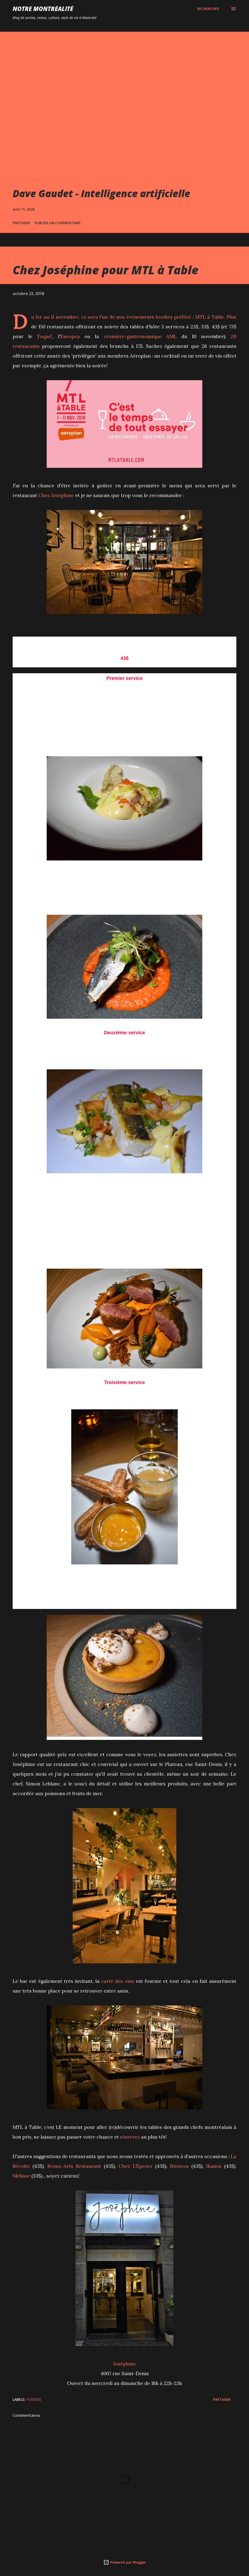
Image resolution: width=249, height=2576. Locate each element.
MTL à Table (209, 317)
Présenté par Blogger (124, 2562)
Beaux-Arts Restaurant (74, 2166)
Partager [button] (21, 223)
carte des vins (117, 1981)
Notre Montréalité (43, 9)
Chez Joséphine (56, 495)
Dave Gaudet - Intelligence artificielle (101, 193)
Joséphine (124, 2364)
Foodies (33, 2399)
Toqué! (45, 336)
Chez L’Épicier (135, 2166)
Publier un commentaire (58, 223)
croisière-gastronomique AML (140, 336)
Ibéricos (179, 2166)
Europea (70, 336)
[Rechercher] (208, 9)
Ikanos (214, 2166)
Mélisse (21, 2176)
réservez (130, 2137)
